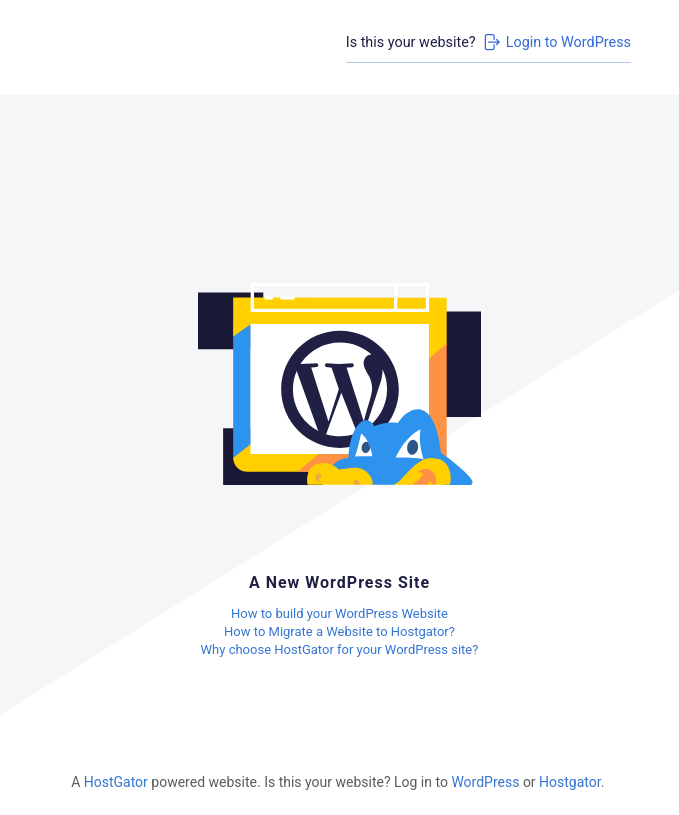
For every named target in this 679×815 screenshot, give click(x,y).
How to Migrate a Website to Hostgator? (339, 631)
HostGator (116, 782)
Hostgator (570, 782)
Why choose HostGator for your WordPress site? (340, 649)
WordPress (485, 782)
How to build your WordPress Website (339, 613)
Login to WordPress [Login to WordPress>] (556, 42)
